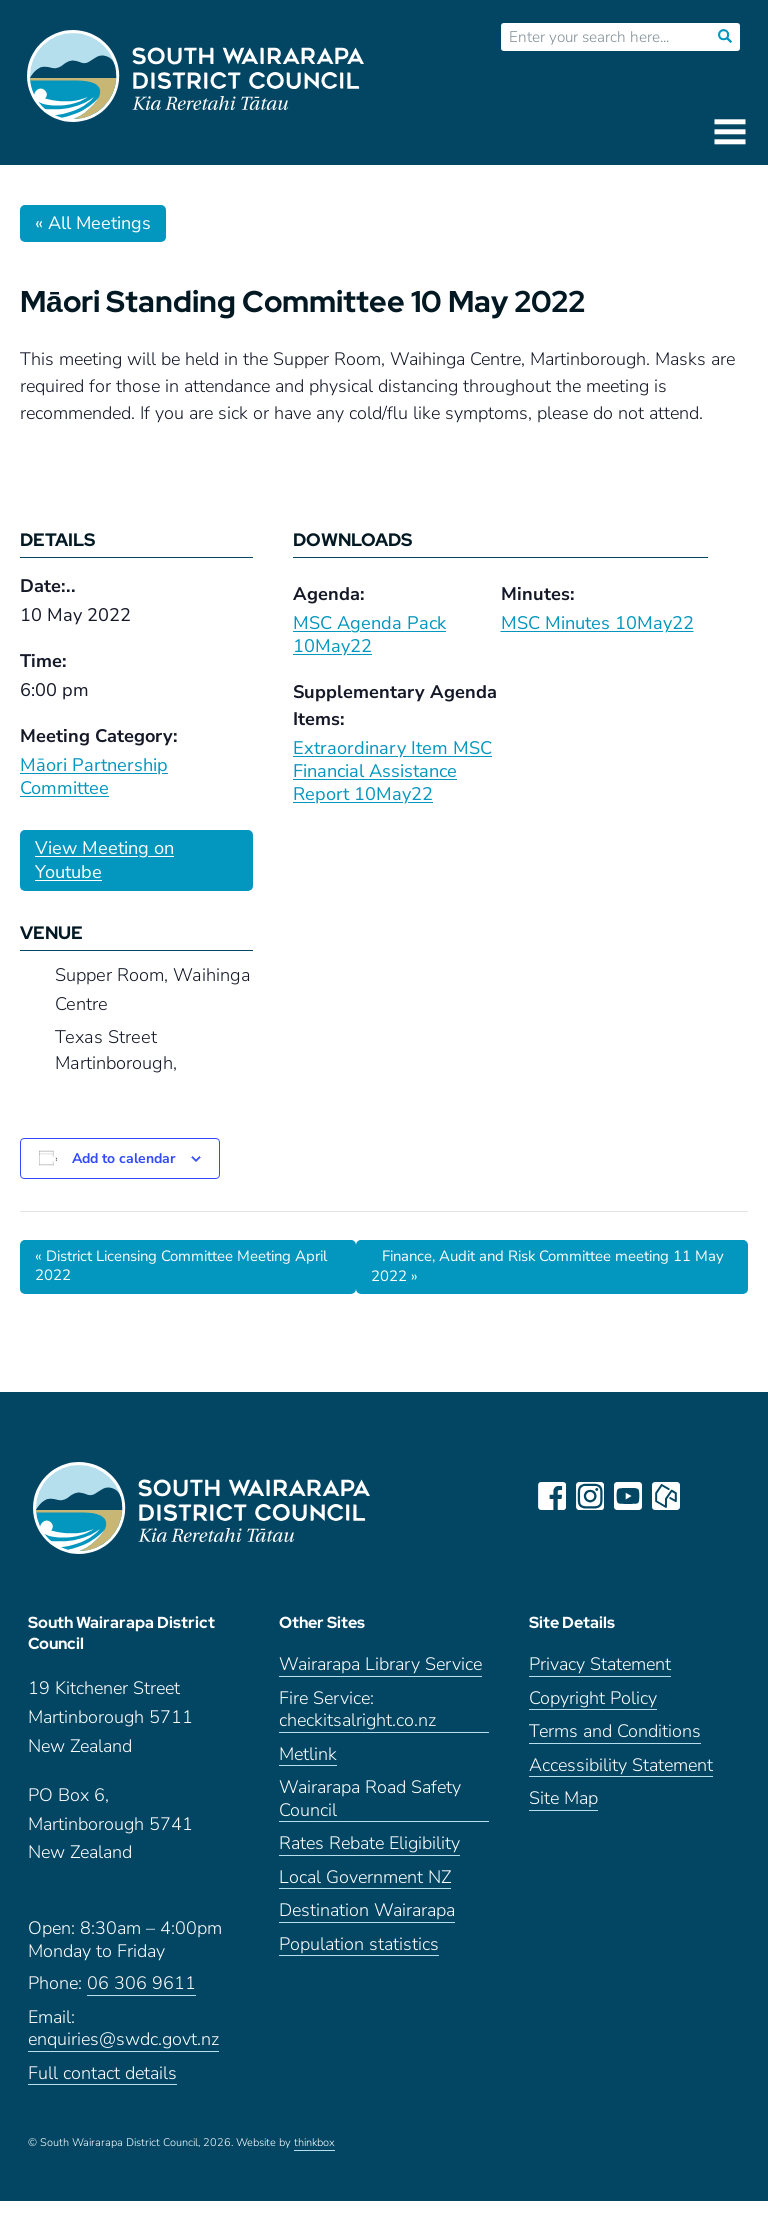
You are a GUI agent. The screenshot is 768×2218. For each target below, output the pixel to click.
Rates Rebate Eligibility (369, 1860)
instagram (592, 1498)
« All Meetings (93, 223)
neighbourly (668, 1498)
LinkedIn (706, 1498)
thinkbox (314, 2160)
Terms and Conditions (615, 1748)
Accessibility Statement (621, 1781)
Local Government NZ (365, 1893)
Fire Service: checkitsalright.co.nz (357, 1726)
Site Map (563, 1815)
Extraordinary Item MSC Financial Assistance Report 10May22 (392, 771)
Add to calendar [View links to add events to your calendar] (123, 1158)
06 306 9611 (141, 2000)
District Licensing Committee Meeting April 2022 (177, 1267)
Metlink (308, 1770)
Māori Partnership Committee (94, 776)
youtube (630, 1498)
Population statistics (359, 1960)
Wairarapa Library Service (380, 1681)
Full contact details (102, 2089)
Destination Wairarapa (367, 1927)
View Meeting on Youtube (104, 860)
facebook (554, 1498)
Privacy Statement (600, 1681)
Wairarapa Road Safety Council (370, 1816)
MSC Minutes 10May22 (597, 623)
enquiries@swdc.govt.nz (123, 2056)
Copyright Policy (593, 1714)
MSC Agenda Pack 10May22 (369, 634)
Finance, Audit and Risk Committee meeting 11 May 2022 (550, 1267)
